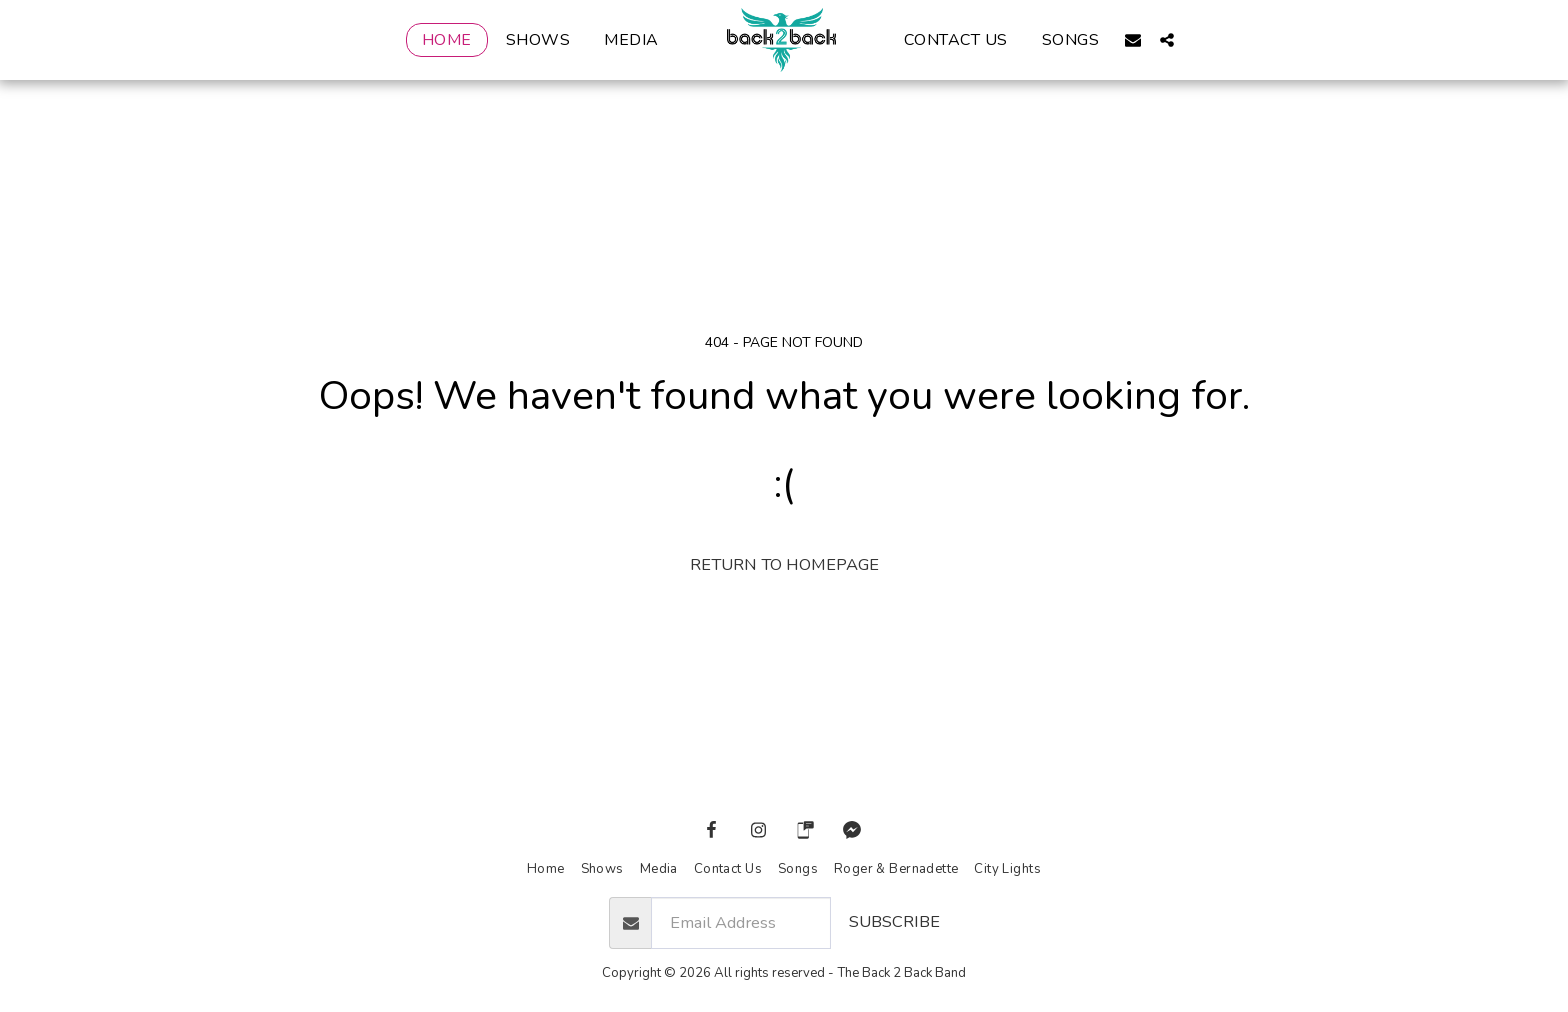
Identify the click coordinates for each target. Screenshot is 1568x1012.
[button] (1134, 39)
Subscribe (894, 921)
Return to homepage (784, 564)
